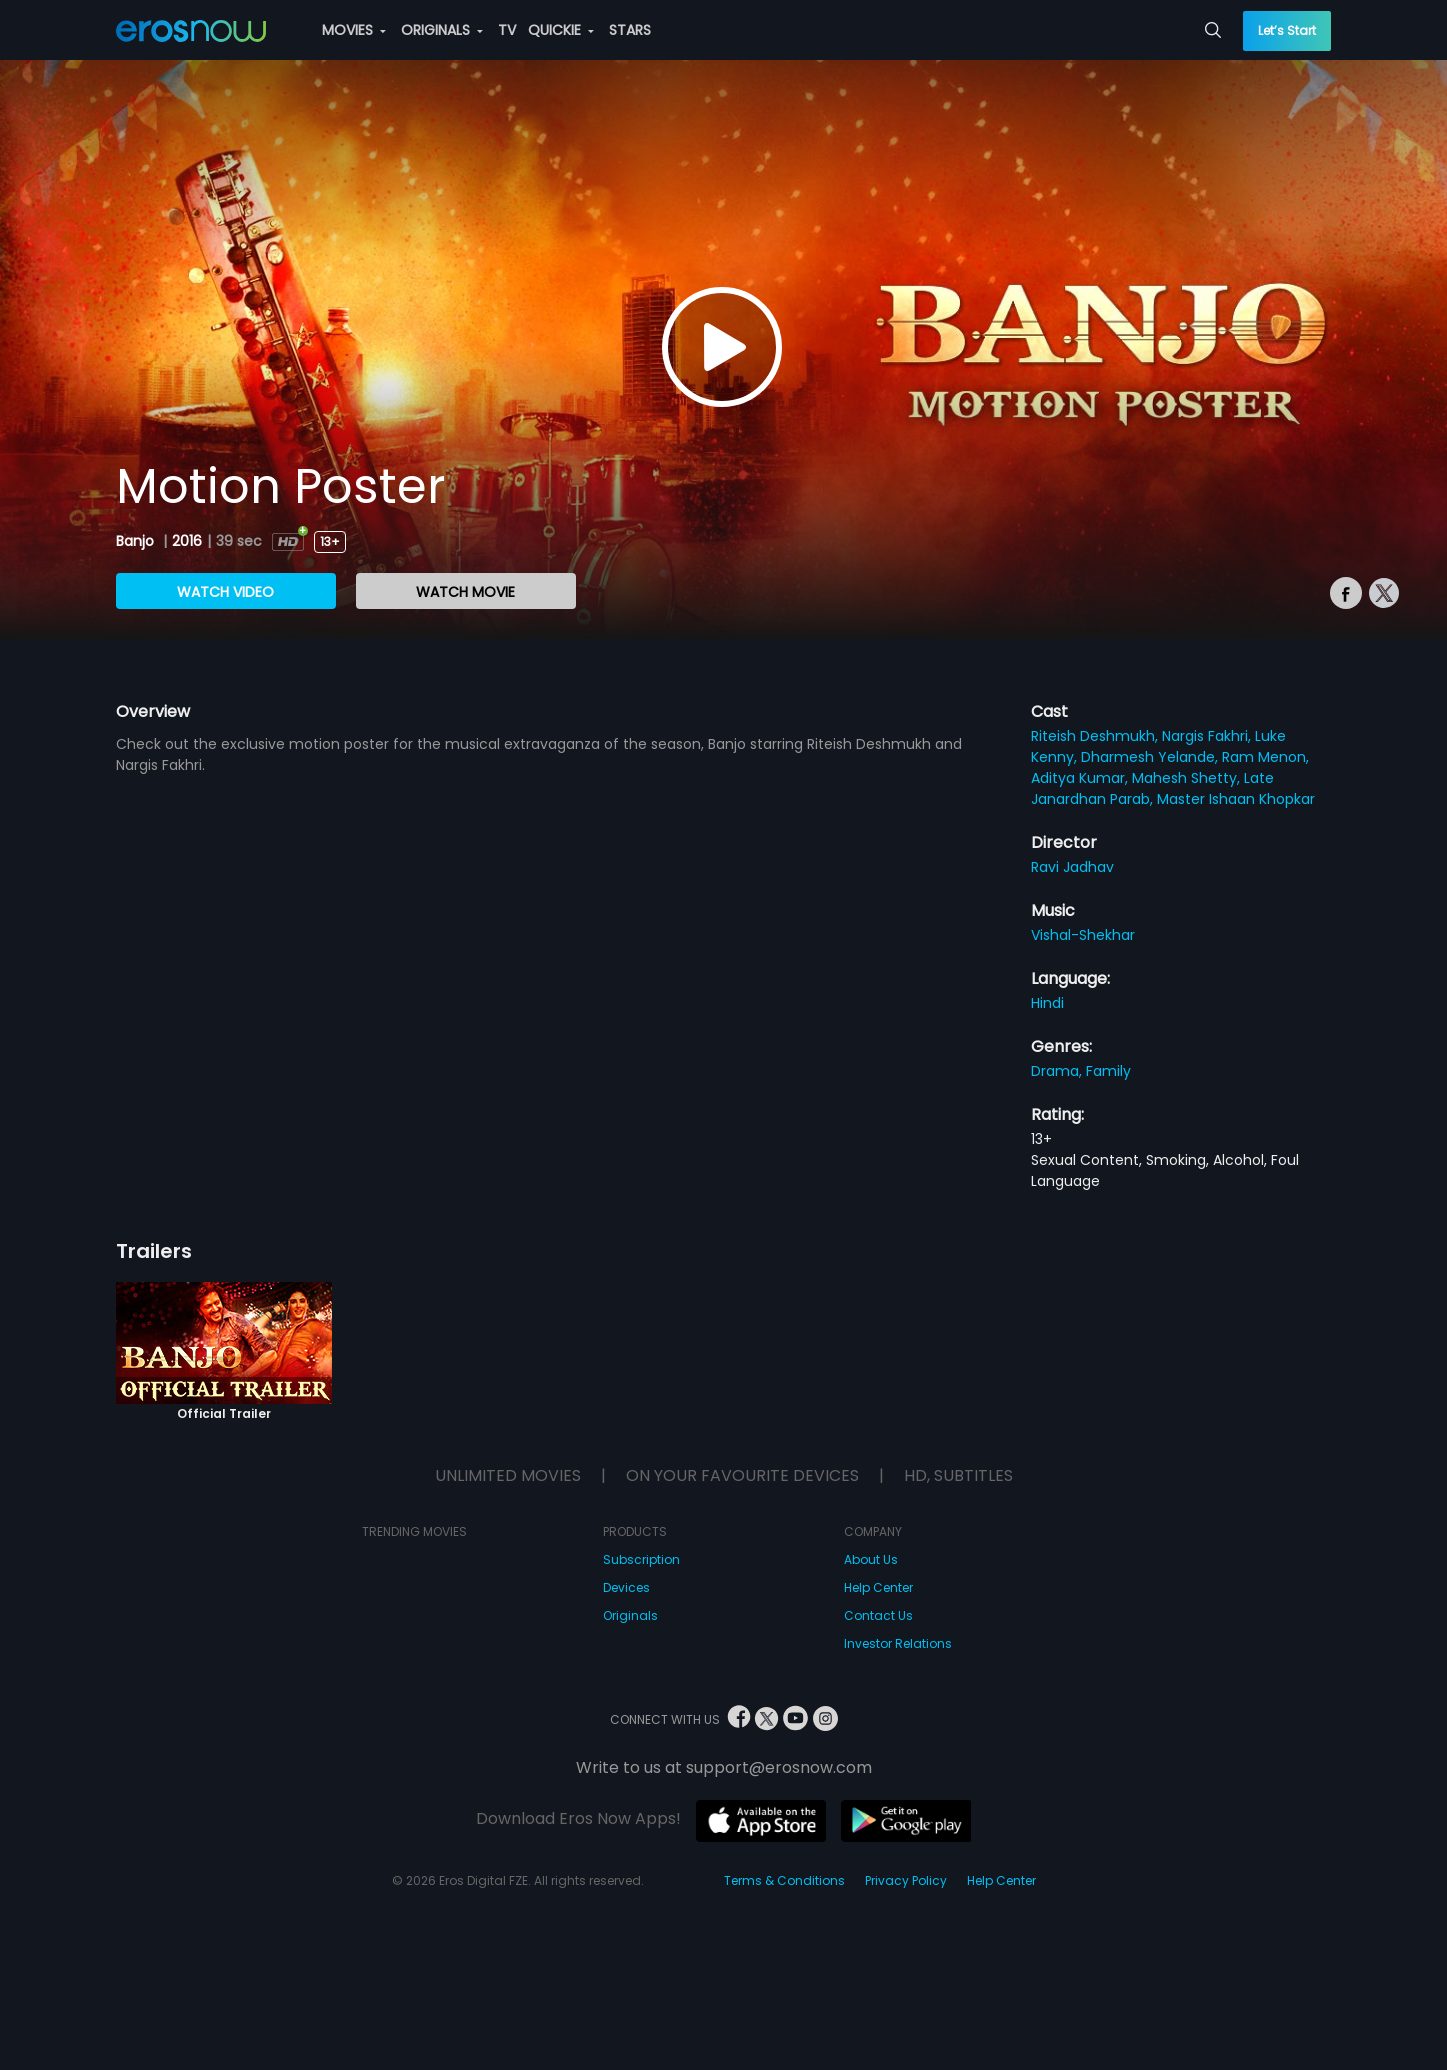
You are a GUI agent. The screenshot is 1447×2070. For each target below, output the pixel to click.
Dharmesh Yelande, (1151, 757)
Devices (626, 1587)
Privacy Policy (906, 1880)
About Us (871, 1559)
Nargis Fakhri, (1208, 736)
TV (507, 30)
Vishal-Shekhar (1083, 935)
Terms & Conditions (784, 1880)
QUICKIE (561, 30)
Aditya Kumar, (1081, 778)
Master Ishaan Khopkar (1236, 799)
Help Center (878, 1587)
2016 (187, 541)
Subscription (641, 1559)
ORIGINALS (442, 30)
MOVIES (354, 30)
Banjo (137, 541)
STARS (630, 30)
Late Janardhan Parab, (1152, 788)
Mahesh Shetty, (1188, 778)
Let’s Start (1287, 30)
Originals (630, 1615)
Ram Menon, (1265, 757)
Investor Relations (898, 1643)
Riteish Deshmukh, (1096, 736)
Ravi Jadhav (1072, 867)
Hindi (1047, 1003)
